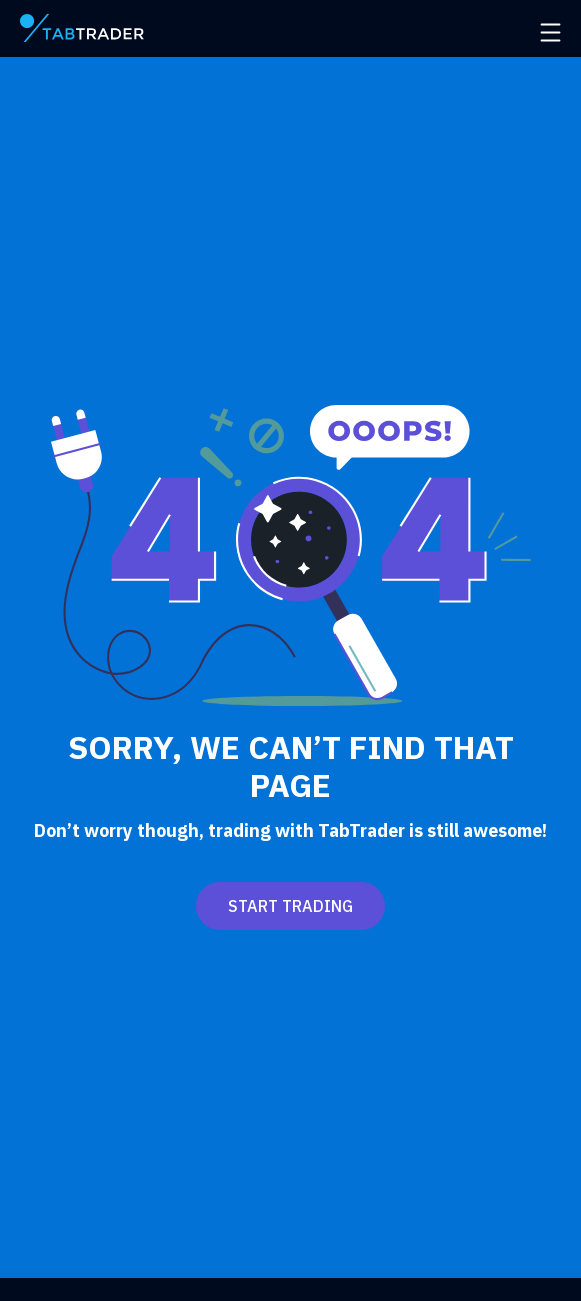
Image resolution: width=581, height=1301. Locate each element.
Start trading (290, 906)
